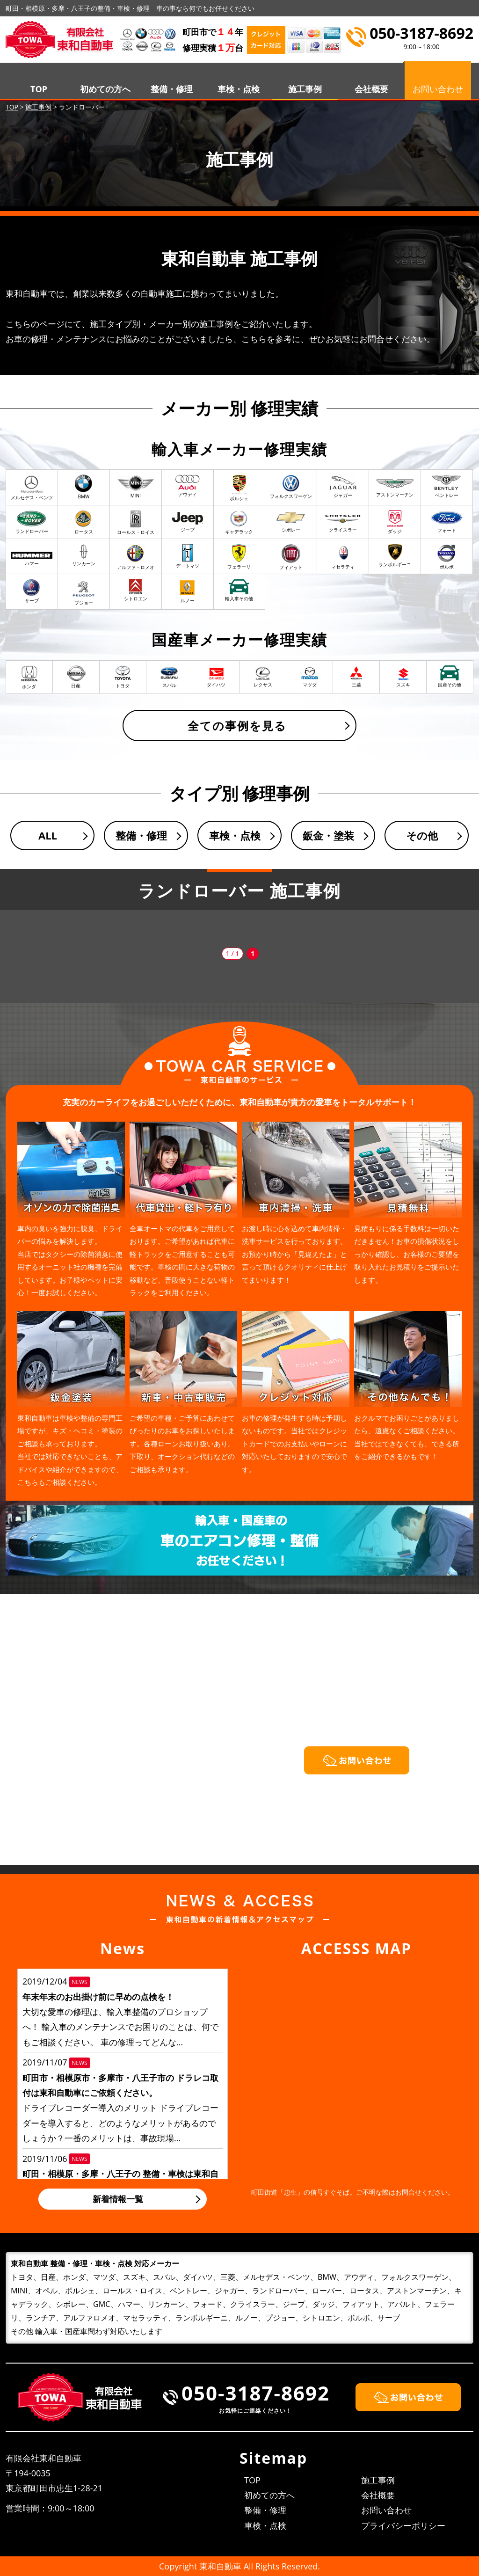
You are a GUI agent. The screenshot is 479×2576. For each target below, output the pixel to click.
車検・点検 (239, 89)
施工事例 (305, 89)
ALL (47, 835)
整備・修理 (172, 89)
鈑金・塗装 (328, 835)
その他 (422, 835)
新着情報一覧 (118, 2198)
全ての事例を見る (237, 725)
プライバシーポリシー (403, 2525)
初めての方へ (105, 89)
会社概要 (371, 89)
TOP (38, 89)
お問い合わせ (386, 2510)
